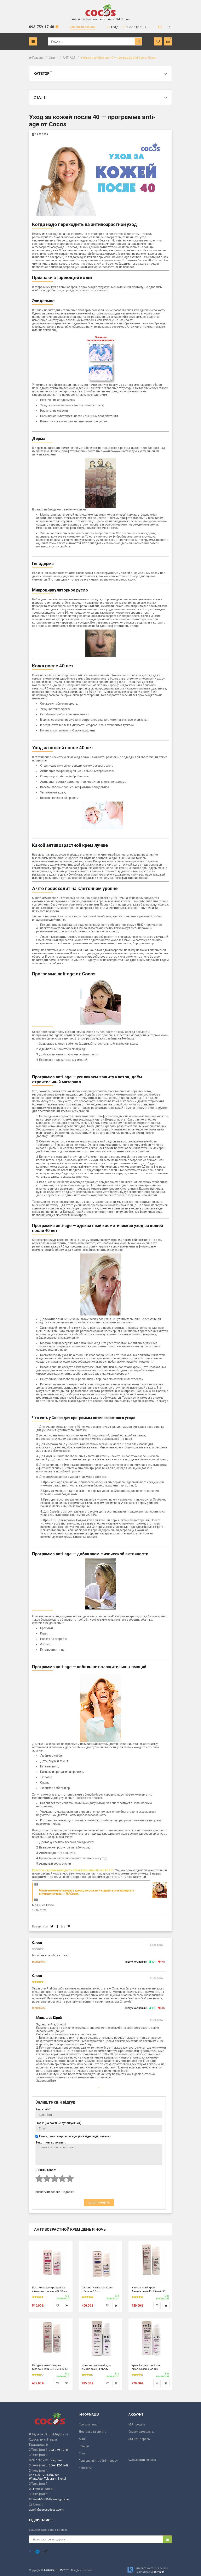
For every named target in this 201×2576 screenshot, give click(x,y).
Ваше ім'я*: (43, 2109)
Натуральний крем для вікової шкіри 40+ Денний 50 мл (50, 2367)
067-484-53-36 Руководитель (49, 2499)
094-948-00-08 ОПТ (42, 2489)
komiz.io (159, 2572)
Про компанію (88, 2424)
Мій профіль (136, 2424)
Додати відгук (99, 2202)
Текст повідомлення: (50, 2142)
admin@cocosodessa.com (46, 2509)
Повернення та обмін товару (98, 2460)
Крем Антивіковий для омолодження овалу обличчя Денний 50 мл (146, 2367)
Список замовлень (141, 2431)
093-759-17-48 (41, 27)
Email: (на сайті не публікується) (58, 2123)
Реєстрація (134, 27)
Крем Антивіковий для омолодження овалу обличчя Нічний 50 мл (96, 2367)
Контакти (85, 2468)
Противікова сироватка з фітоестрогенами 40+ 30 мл (49, 2289)
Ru (169, 27)
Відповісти (39, 1961)
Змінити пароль (139, 2439)
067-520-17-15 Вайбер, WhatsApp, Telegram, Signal (47, 2476)
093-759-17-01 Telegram (45, 2460)
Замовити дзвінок (83, 27)
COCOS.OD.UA (53, 2570)
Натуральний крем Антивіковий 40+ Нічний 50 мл (148, 2289)
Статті (83, 2453)
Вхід (113, 27)
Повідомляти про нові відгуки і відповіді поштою (75, 2136)
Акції (82, 2439)
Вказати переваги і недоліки (54, 2192)
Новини (84, 2446)
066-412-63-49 (59, 2465)
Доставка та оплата (92, 2431)
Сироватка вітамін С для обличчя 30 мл (97, 2289)
